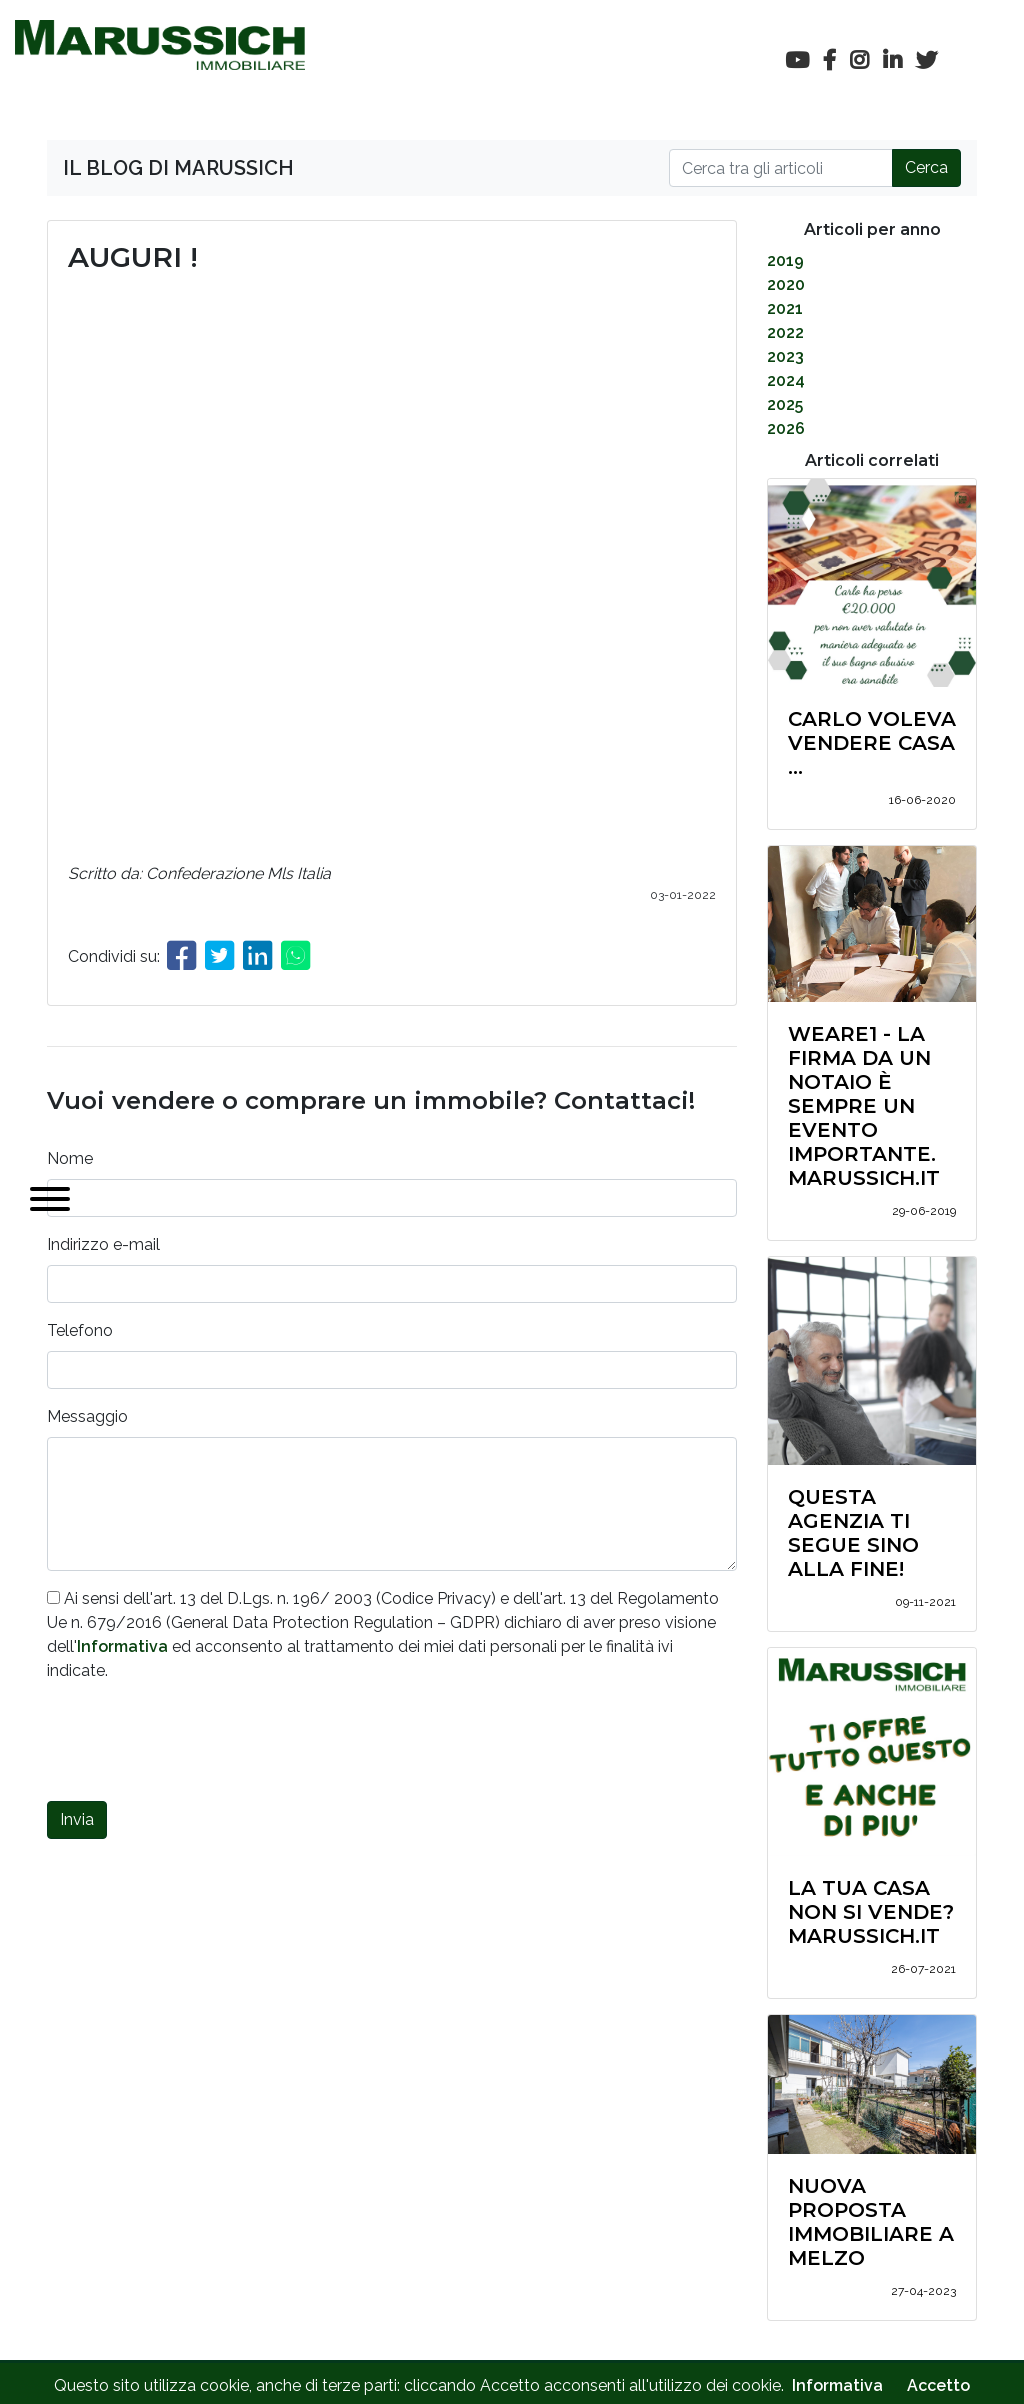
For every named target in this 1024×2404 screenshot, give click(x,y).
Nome (70, 1158)
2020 (786, 284)
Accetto (938, 2385)
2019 (785, 260)
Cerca (926, 167)
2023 (785, 356)
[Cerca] (781, 168)
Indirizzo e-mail (103, 1244)
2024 (786, 380)
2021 (785, 308)
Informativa (122, 1646)
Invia (77, 1819)
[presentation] (199, 1746)
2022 (785, 332)
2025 (785, 404)
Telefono (80, 1330)
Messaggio (87, 1416)
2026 (786, 428)
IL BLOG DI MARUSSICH (178, 168)
